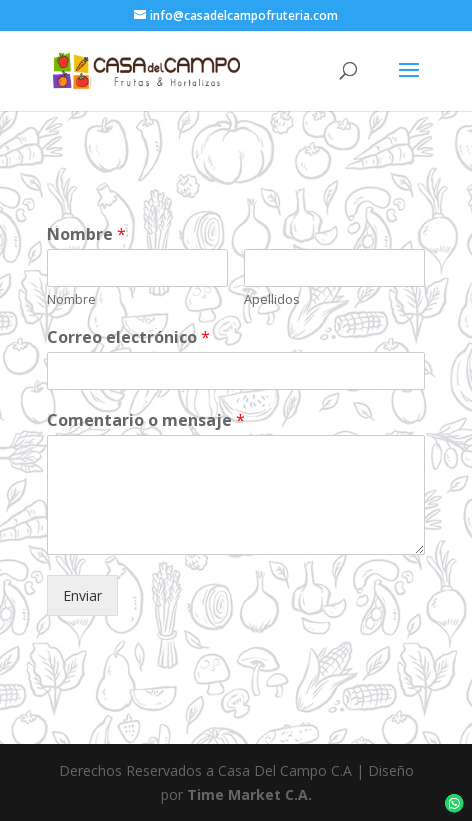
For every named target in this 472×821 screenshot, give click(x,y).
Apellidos (272, 299)
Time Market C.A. (249, 794)
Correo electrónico (128, 337)
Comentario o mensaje (146, 420)
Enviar (82, 595)
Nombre (86, 234)
